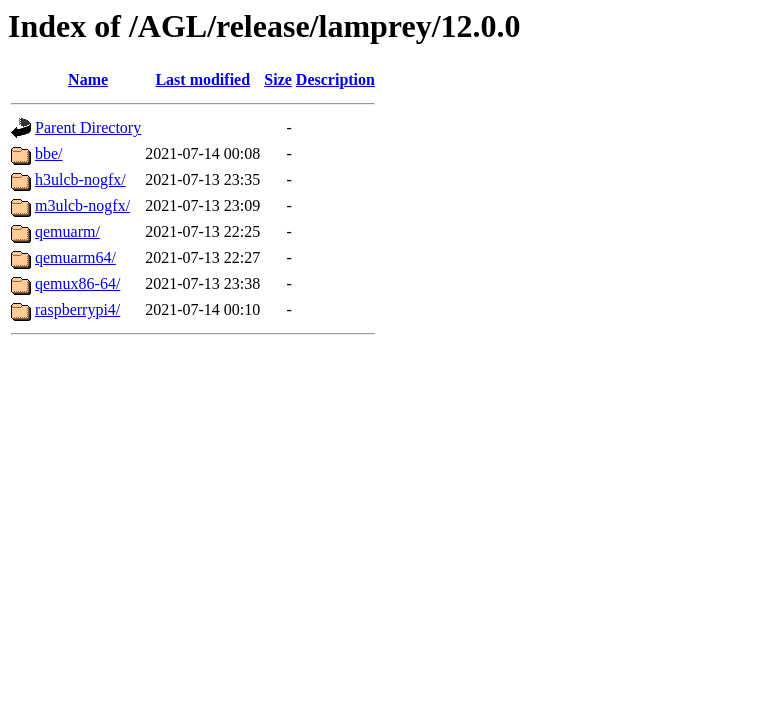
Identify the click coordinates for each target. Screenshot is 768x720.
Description (335, 79)
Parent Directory (88, 127)
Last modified (202, 79)
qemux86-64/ (77, 283)
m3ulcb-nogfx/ (82, 205)
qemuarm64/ (75, 257)
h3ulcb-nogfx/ (80, 179)
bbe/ (49, 153)
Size (278, 79)
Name (88, 79)
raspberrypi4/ (77, 309)
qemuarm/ (67, 231)
